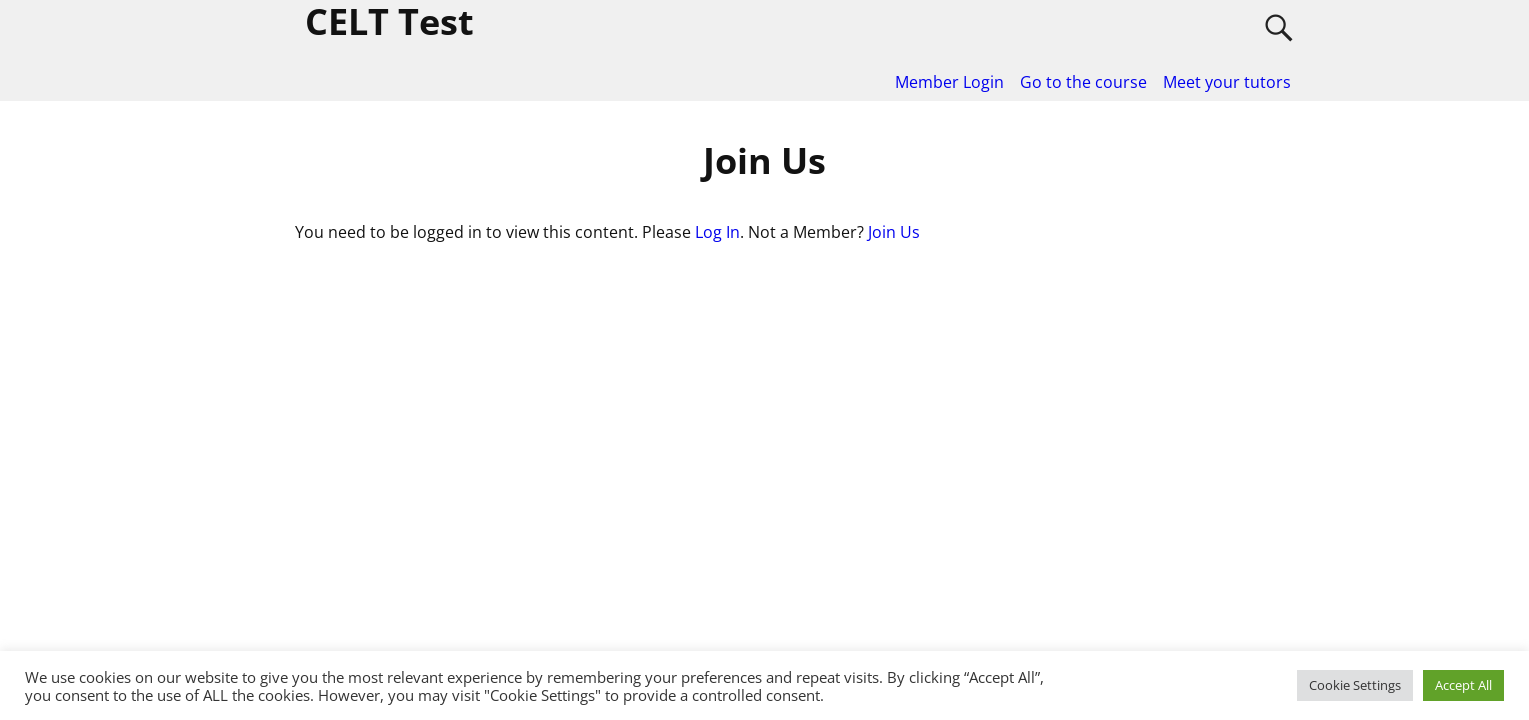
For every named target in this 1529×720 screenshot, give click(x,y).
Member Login (949, 82)
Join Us (894, 232)
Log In (717, 232)
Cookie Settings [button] (1355, 685)
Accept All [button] (1463, 685)
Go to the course (1083, 82)
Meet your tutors (1227, 82)
